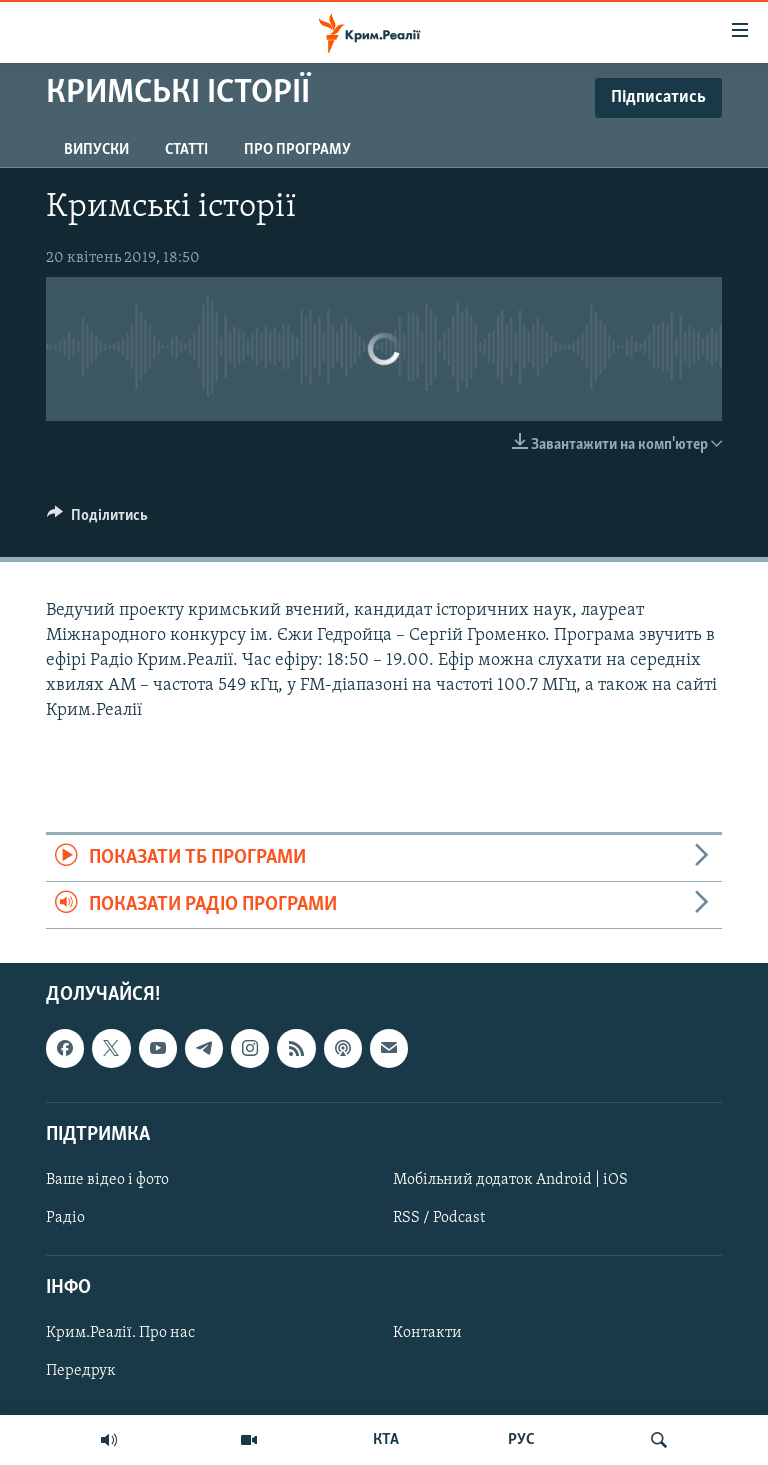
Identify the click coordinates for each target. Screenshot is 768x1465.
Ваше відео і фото (107, 1180)
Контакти (427, 1334)
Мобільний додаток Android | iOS (510, 1180)
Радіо (65, 1218)
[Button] (97, 520)
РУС (521, 1440)
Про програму (297, 150)
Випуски (96, 150)
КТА (386, 1440)
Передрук (81, 1372)
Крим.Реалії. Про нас (120, 1334)
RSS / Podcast (439, 1218)
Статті (186, 150)
